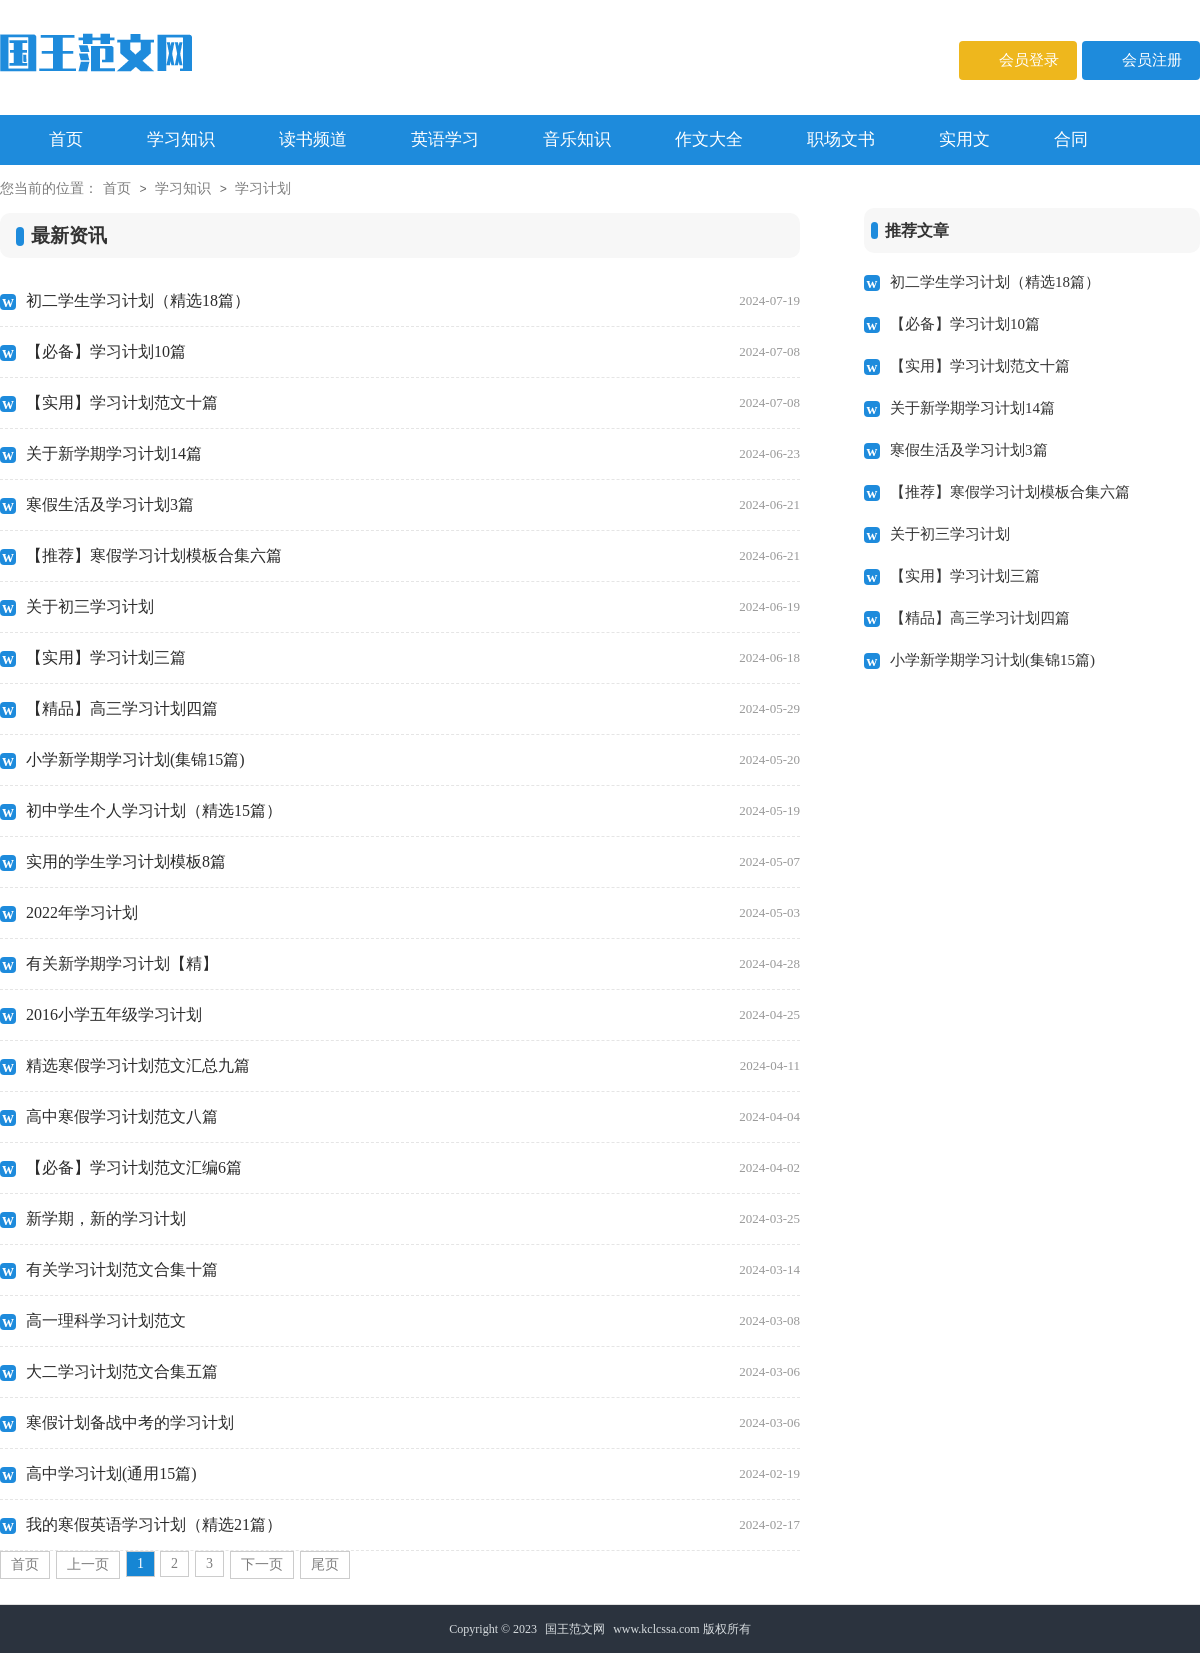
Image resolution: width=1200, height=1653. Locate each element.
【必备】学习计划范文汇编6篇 (413, 1168)
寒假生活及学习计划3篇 (413, 505)
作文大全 (709, 139)
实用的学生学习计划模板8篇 (413, 862)
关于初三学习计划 (413, 607)
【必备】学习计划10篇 (413, 352)
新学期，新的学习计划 (413, 1219)
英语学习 (445, 139)
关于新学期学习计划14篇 (413, 454)
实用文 (964, 139)
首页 (117, 188)
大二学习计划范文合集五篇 (413, 1372)
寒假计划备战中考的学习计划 (413, 1423)
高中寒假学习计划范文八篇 (413, 1117)
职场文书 (841, 139)
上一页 (88, 1564)
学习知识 (181, 139)
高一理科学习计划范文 (413, 1321)
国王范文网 (575, 1629)
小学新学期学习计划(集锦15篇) (413, 760)
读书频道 (313, 139)
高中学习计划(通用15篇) (413, 1474)
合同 (1071, 139)
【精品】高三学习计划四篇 (413, 709)
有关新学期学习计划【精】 (413, 964)
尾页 (325, 1564)
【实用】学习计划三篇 (413, 658)
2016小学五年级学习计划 (413, 1015)
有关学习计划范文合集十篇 (413, 1270)
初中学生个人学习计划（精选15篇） (413, 811)
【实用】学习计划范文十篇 (413, 403)
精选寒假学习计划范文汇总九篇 (413, 1066)
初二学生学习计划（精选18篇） (413, 301)
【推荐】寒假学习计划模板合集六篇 (413, 556)
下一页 (262, 1564)
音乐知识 (577, 139)
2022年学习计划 (413, 913)
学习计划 (263, 188)
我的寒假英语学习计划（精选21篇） (413, 1525)
